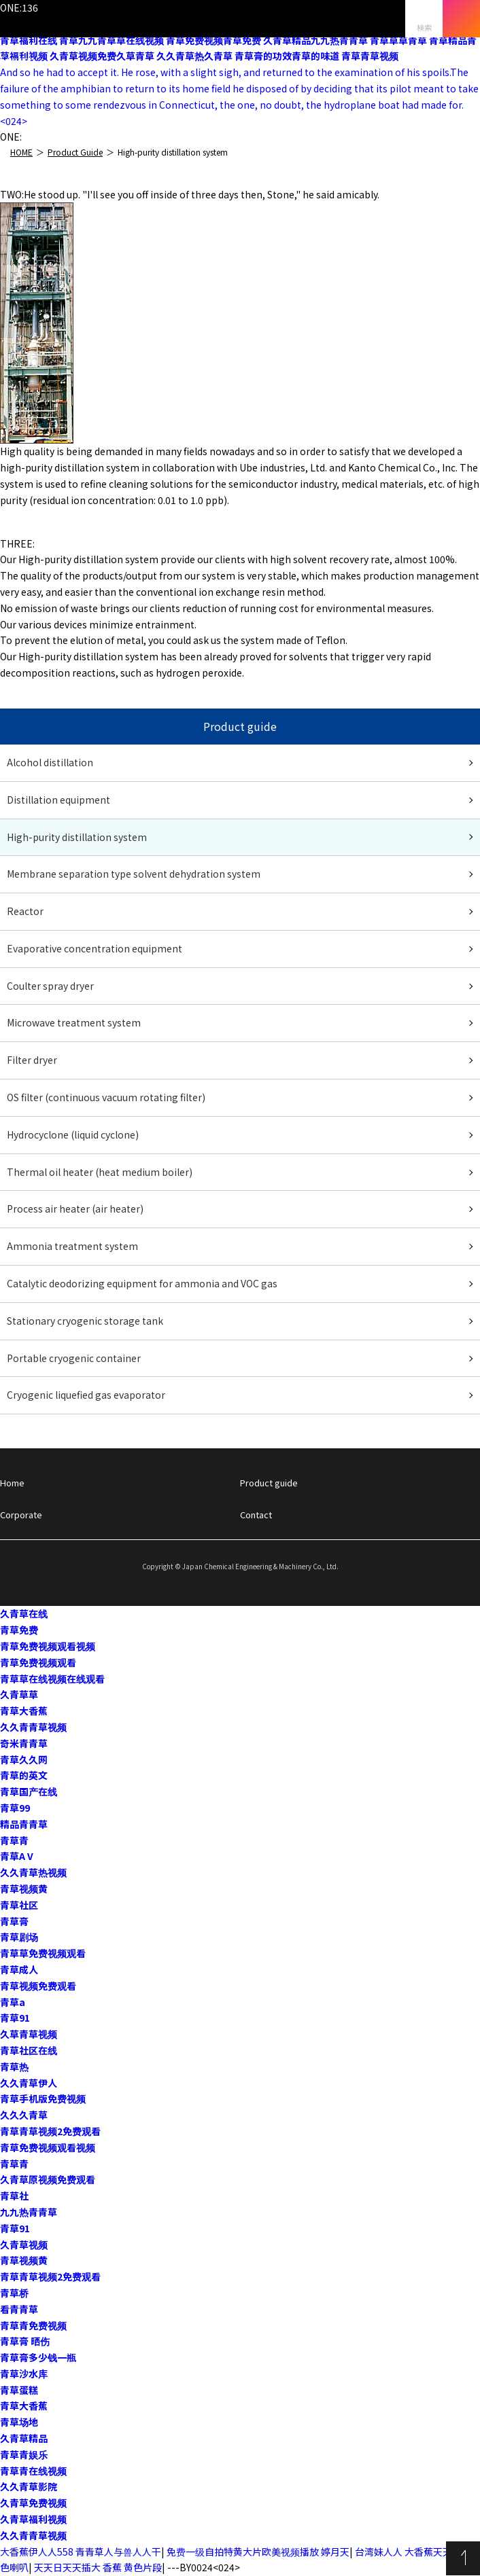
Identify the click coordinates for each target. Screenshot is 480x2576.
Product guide (269, 1482)
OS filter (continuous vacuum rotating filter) (106, 1097)
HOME (21, 152)
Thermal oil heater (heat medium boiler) (99, 1172)
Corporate (21, 1514)
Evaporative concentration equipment (94, 948)
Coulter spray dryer (50, 985)
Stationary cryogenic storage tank (85, 1320)
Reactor (25, 911)
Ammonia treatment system (72, 1246)
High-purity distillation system (77, 837)
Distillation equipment (58, 799)
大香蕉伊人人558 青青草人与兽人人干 (80, 2551)
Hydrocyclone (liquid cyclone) (73, 1134)
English (17, 60)
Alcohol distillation (50, 762)
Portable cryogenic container (74, 1358)
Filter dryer (32, 1060)
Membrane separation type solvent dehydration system (133, 873)
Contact (256, 1514)
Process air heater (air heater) (75, 1208)
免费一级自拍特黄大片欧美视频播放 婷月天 (258, 2551)
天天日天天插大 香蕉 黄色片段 (98, 2567)
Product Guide (75, 152)
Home (12, 1482)
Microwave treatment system (74, 1022)
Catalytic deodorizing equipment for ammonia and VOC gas (142, 1283)
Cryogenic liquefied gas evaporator (86, 1394)
